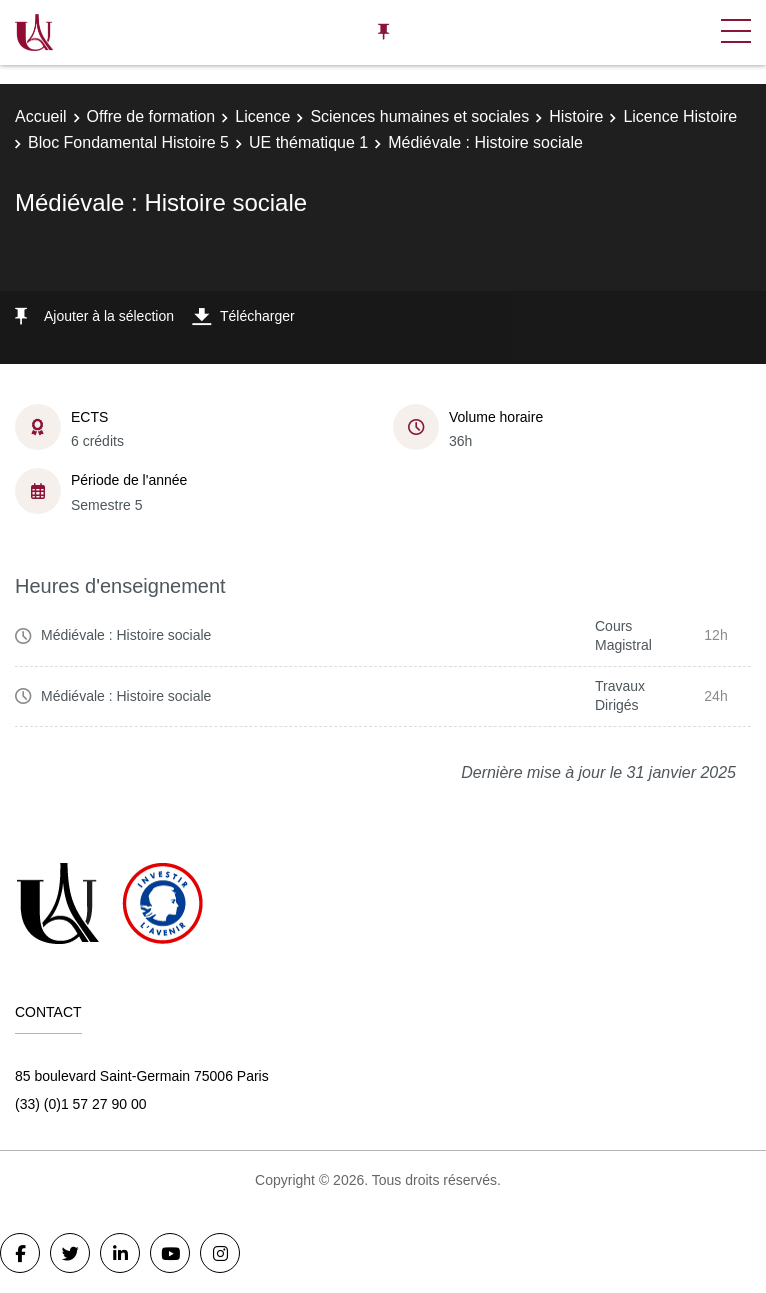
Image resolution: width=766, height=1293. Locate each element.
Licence (262, 116)
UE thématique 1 (308, 142)
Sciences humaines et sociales (419, 116)
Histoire (576, 116)
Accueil (41, 116)
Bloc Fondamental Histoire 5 (128, 142)
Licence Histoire (680, 116)
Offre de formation (151, 116)
